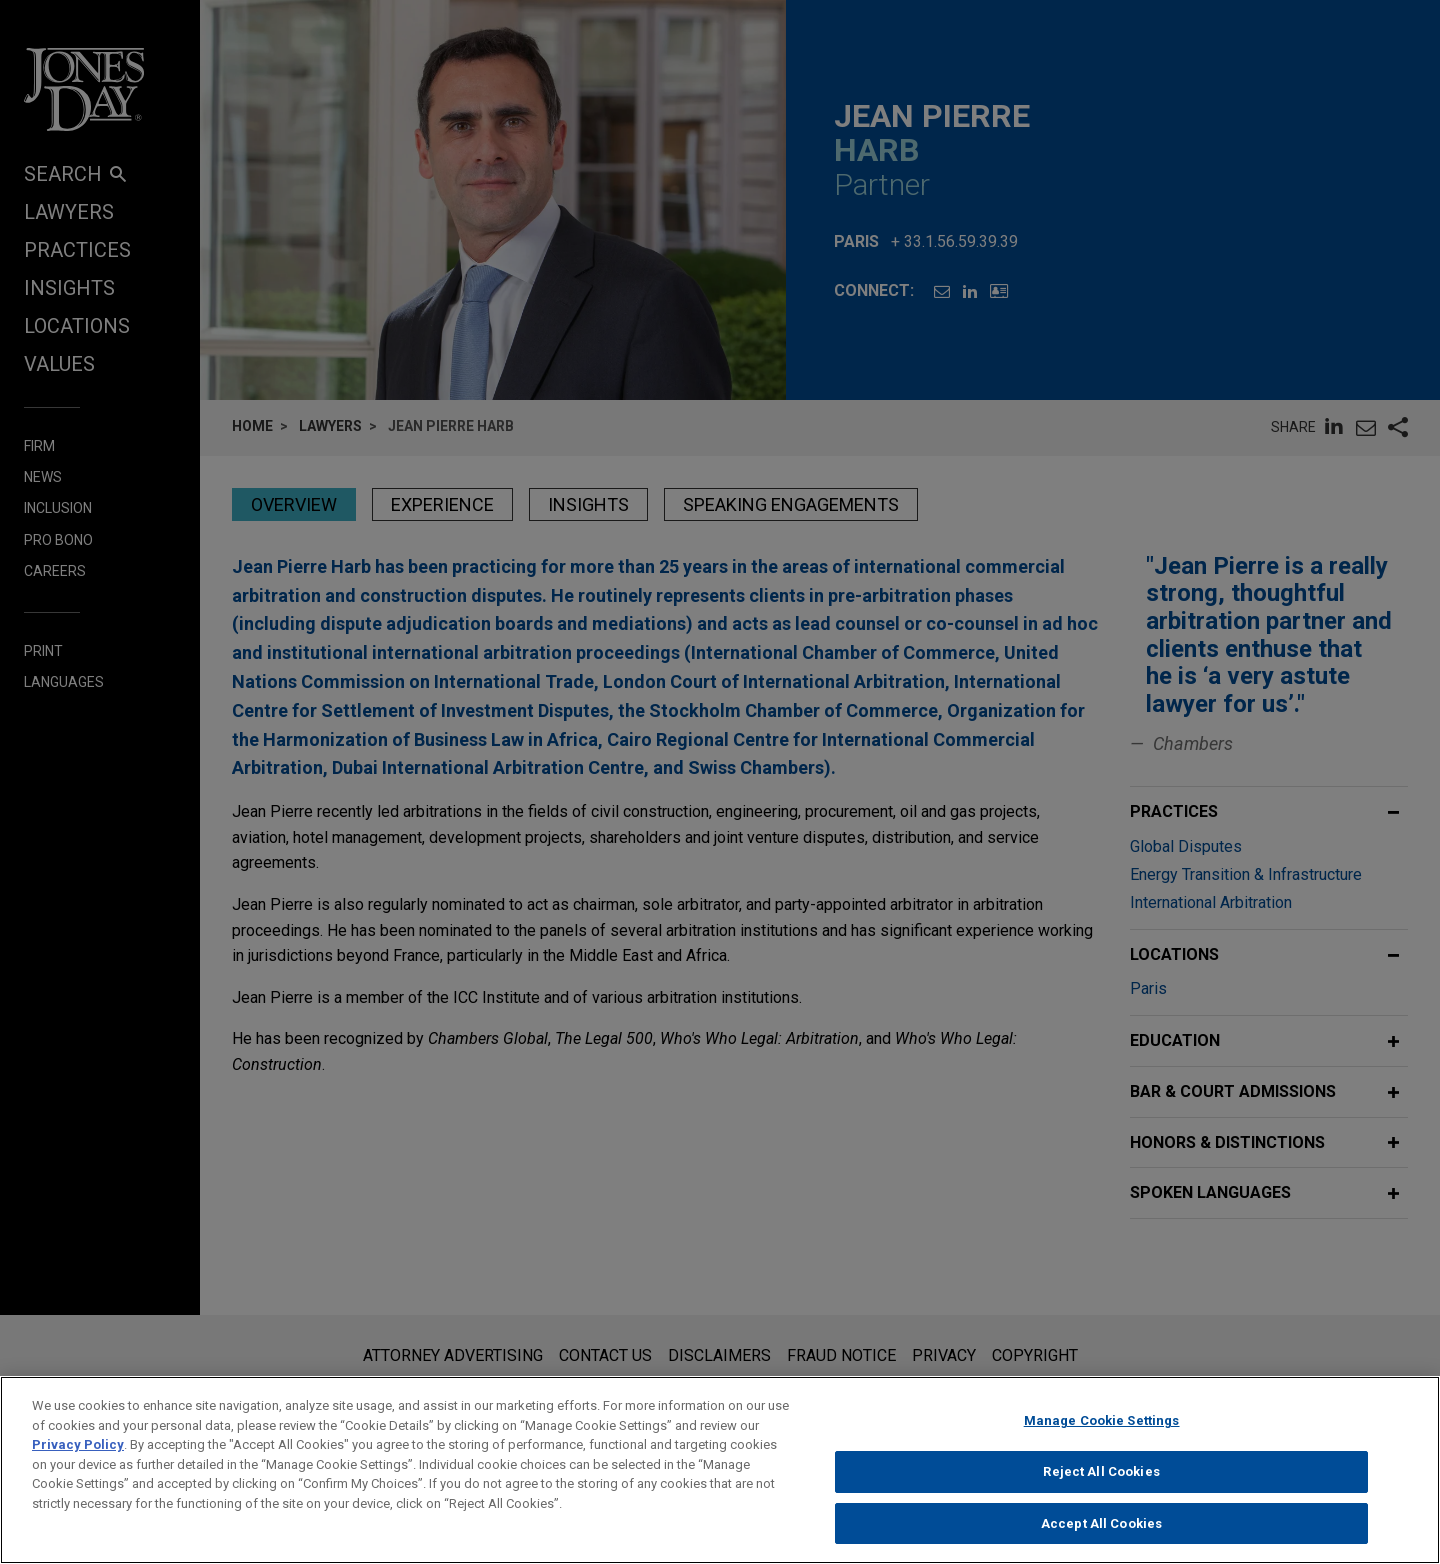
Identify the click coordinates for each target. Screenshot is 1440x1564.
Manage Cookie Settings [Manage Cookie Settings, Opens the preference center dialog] (1102, 1438)
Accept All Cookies (1101, 1541)
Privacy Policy (78, 1462)
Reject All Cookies (1101, 1489)
